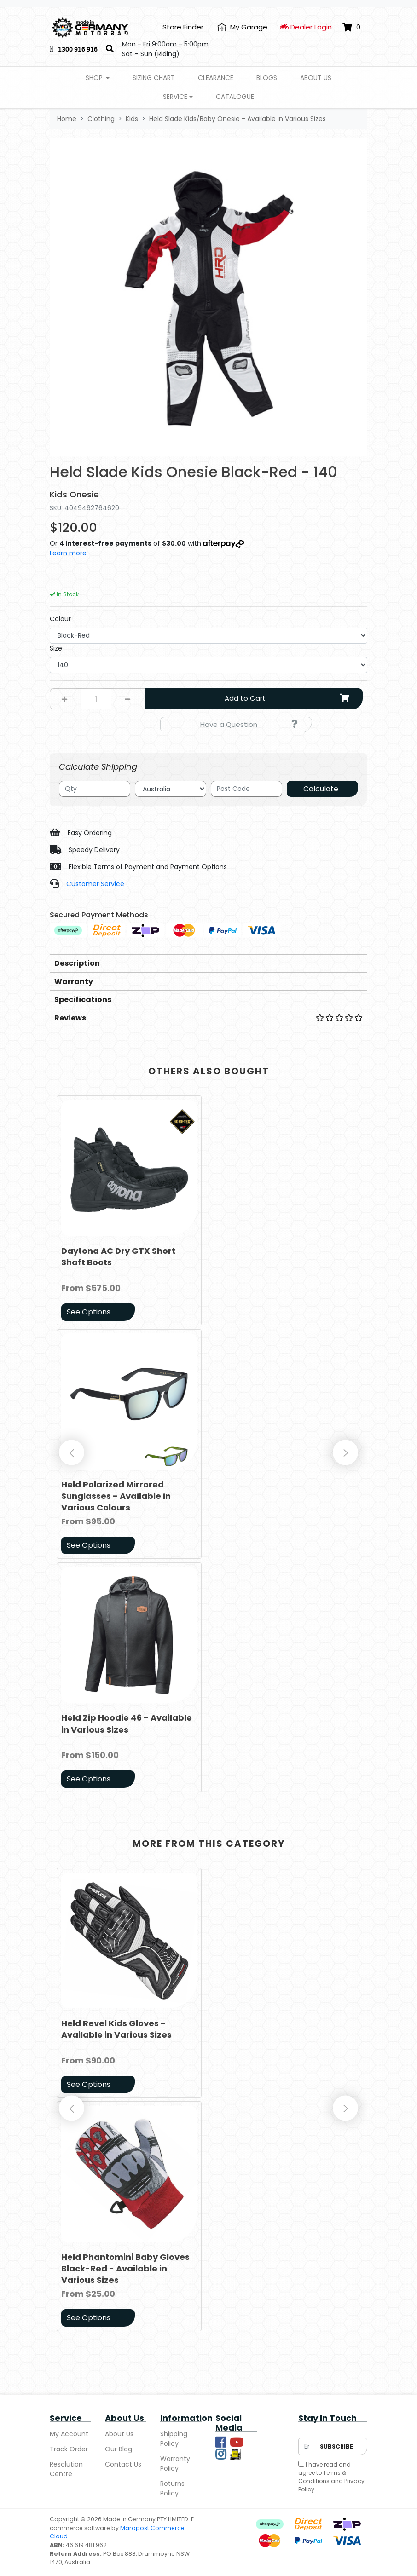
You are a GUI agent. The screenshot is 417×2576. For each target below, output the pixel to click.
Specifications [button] (82, 999)
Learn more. (69, 553)
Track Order (69, 2449)
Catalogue (235, 96)
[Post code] (246, 789)
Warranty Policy (175, 2463)
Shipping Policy (173, 2438)
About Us (315, 77)
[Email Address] (307, 2446)
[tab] (208, 963)
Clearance (215, 77)
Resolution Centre (66, 2469)
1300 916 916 (78, 49)
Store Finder (182, 27)
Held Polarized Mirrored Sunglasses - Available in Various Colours (116, 1496)
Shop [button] (95, 77)
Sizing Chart (154, 77)
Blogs (266, 77)
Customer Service (95, 883)
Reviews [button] (208, 1018)
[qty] (94, 789)
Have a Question (249, 724)
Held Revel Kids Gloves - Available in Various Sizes (116, 2028)
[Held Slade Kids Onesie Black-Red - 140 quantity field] (96, 699)
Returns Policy (172, 2488)
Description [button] (77, 963)
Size (56, 648)
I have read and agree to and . (331, 2477)
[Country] (170, 789)
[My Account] (242, 27)
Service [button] (175, 96)
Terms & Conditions (322, 2477)
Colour (60, 618)
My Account (69, 2433)
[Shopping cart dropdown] (351, 27)
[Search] (110, 49)
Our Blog (118, 2449)
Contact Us (123, 2464)
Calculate (320, 789)
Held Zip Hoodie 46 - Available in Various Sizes (126, 1723)
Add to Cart (290, 698)
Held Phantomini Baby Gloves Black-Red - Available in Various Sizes (125, 2268)
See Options (88, 1312)
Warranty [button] (73, 981)
